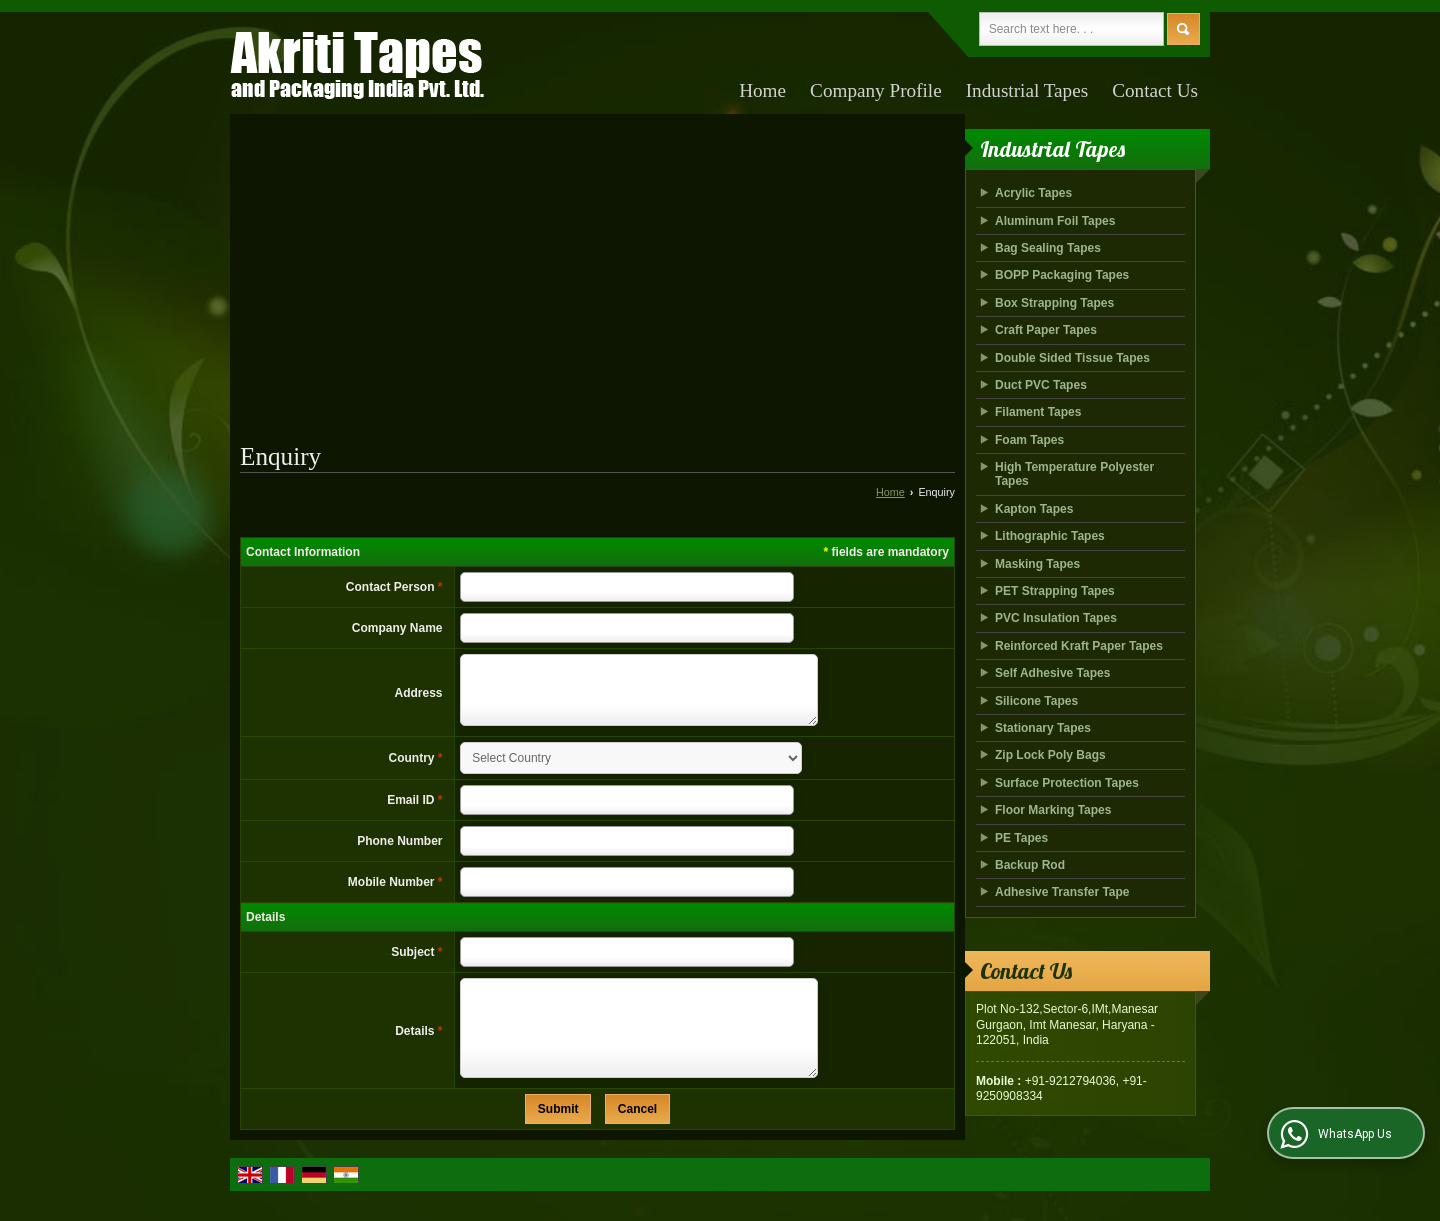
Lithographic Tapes (1050, 536)
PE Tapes (1021, 838)
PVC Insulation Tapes (1056, 618)
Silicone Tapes (1036, 701)
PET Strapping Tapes (1055, 591)
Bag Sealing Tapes (1048, 248)
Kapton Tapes (1034, 509)
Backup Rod (1030, 865)
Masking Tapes (1037, 564)
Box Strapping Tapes (1054, 303)
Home (762, 90)
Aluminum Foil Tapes (1055, 221)
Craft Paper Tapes (1046, 330)
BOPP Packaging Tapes (1062, 275)
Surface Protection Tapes (1067, 783)
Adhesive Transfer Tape (1062, 892)
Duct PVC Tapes (1041, 385)
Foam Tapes (1029, 440)
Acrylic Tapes (1033, 193)
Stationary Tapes (1043, 728)
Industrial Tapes (1027, 90)
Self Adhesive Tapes (1052, 673)
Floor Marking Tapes (1053, 810)
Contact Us (1155, 90)
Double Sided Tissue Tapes (1072, 358)
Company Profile (876, 90)
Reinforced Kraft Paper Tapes (1079, 646)
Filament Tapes (1038, 412)
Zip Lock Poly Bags (1050, 755)
